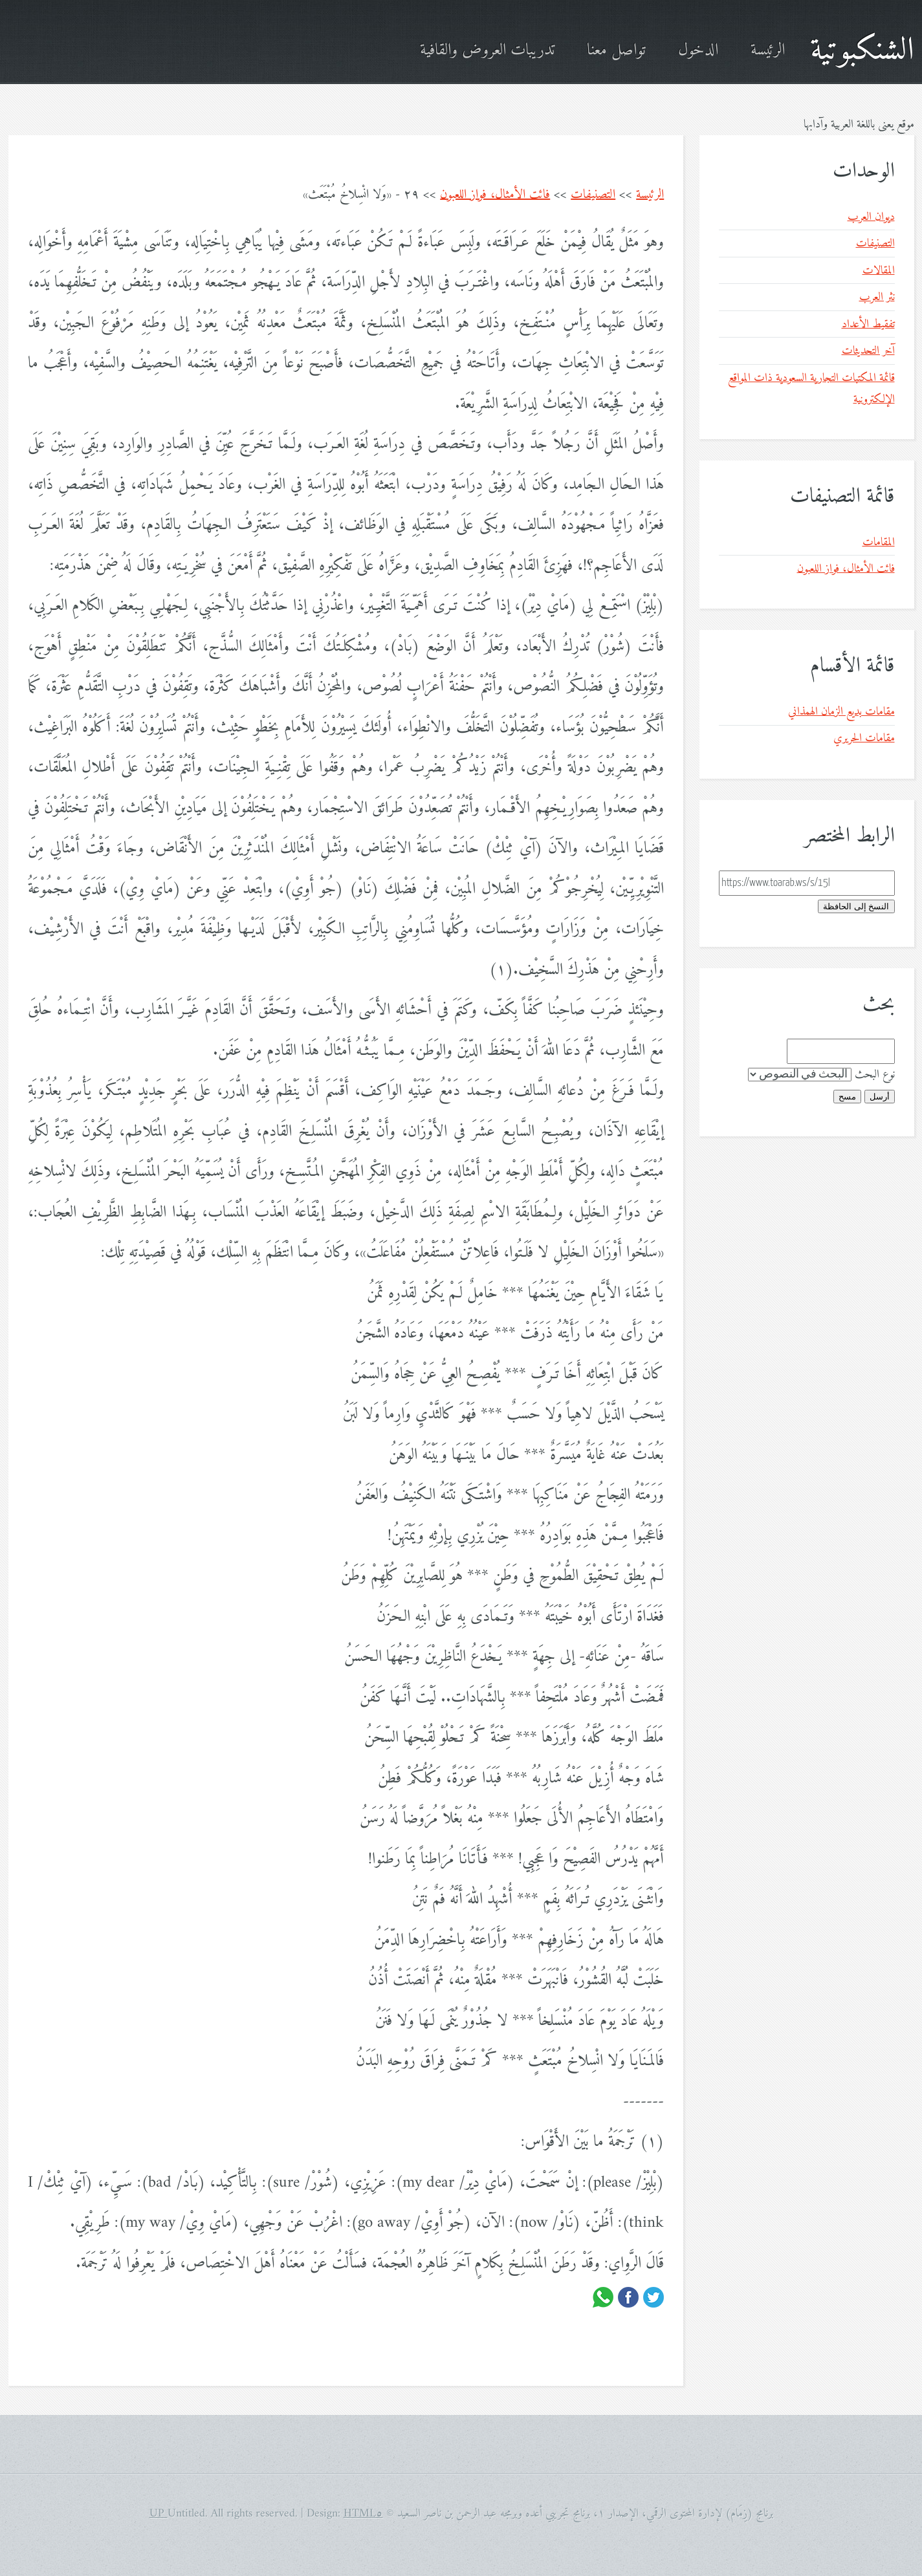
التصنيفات (593, 195)
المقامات (878, 542)
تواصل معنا (616, 50)
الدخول (698, 50)
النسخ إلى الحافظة (856, 906)
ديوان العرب (871, 217)
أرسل (880, 1096)
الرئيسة (768, 50)
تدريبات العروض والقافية (487, 50)
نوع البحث (875, 1075)
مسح (847, 1096)
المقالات (878, 271)
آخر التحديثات (868, 351)
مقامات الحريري (864, 738)
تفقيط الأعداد (868, 324)
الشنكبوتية (862, 51)
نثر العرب (877, 297)
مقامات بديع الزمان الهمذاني (841, 712)
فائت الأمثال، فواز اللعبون (495, 195)
